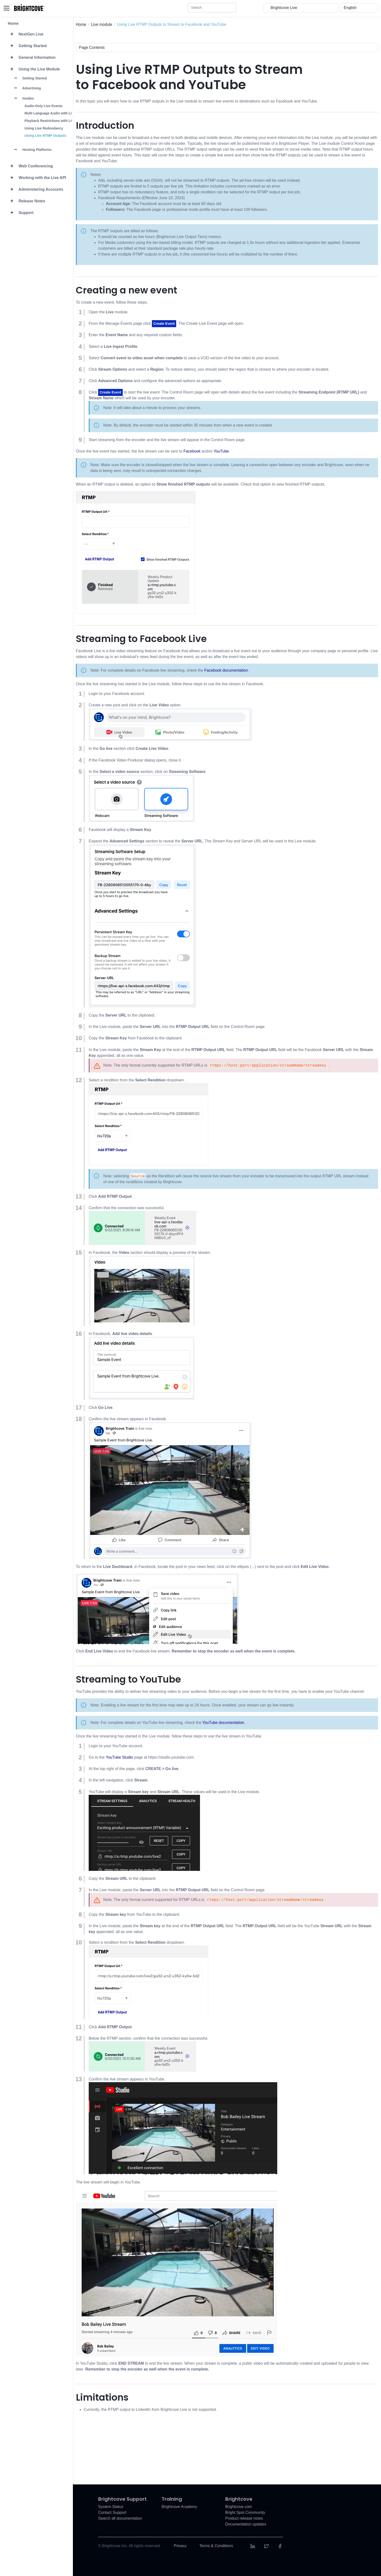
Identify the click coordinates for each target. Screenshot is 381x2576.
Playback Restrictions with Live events (56, 121)
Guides (23, 98)
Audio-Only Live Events (44, 106)
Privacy (180, 2546)
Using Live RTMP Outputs (45, 135)
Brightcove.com (238, 2507)
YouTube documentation (223, 1722)
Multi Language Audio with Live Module (56, 113)
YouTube (221, 451)
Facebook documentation (226, 670)
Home (13, 23)
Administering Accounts (35, 189)
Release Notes (26, 201)
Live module (101, 24)
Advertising (26, 88)
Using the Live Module (34, 69)
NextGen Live (25, 34)
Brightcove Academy (179, 2507)
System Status (110, 2507)
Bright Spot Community (245, 2512)
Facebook (191, 451)
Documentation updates (245, 2524)
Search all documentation (120, 2518)
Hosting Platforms (32, 150)
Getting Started (27, 46)
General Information (31, 57)
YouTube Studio (119, 1757)
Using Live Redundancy (44, 128)
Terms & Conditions (216, 2546)
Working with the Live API (37, 178)
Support (21, 213)
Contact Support (112, 2512)
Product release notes (244, 2518)
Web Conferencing (30, 166)
